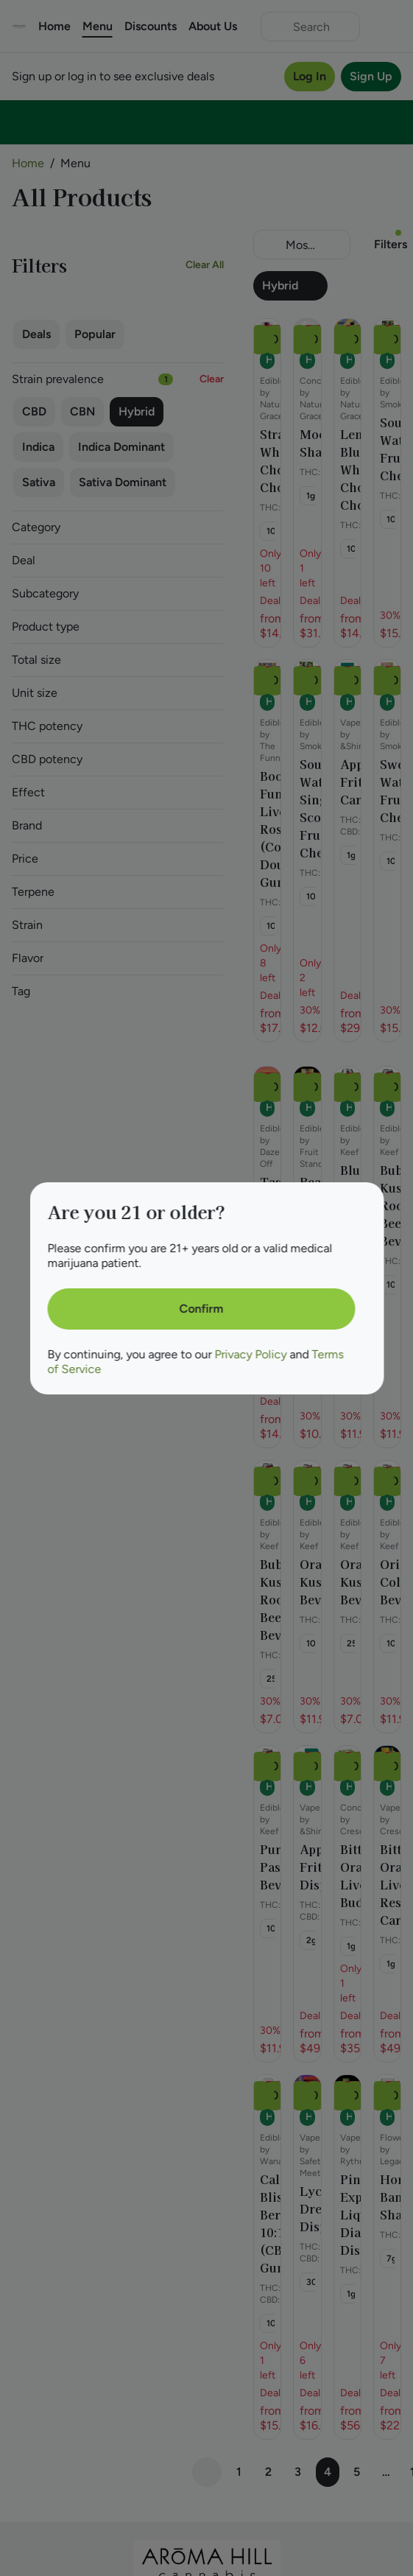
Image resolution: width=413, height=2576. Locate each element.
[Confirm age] (201, 1309)
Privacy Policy (250, 1354)
